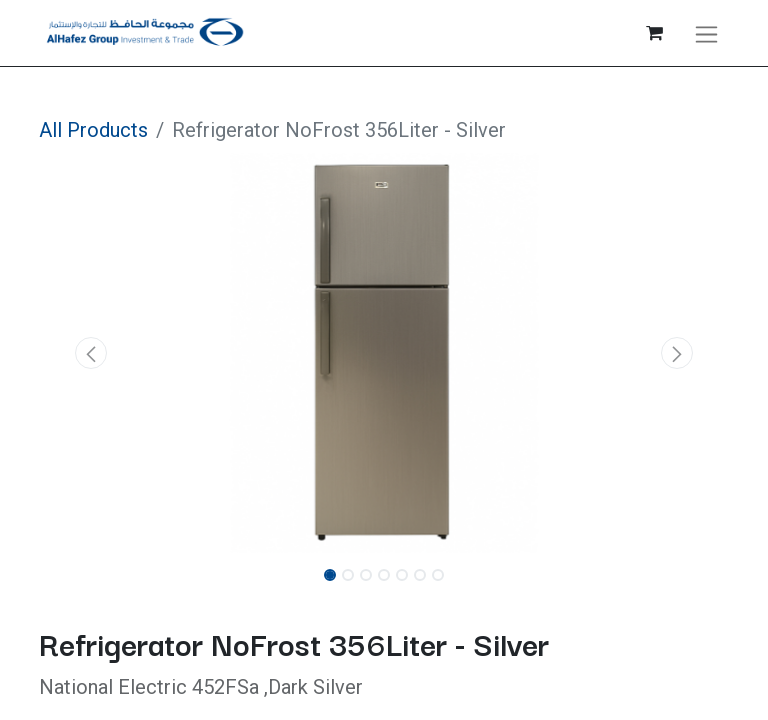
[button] (91, 353)
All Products (93, 130)
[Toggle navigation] (706, 33)
